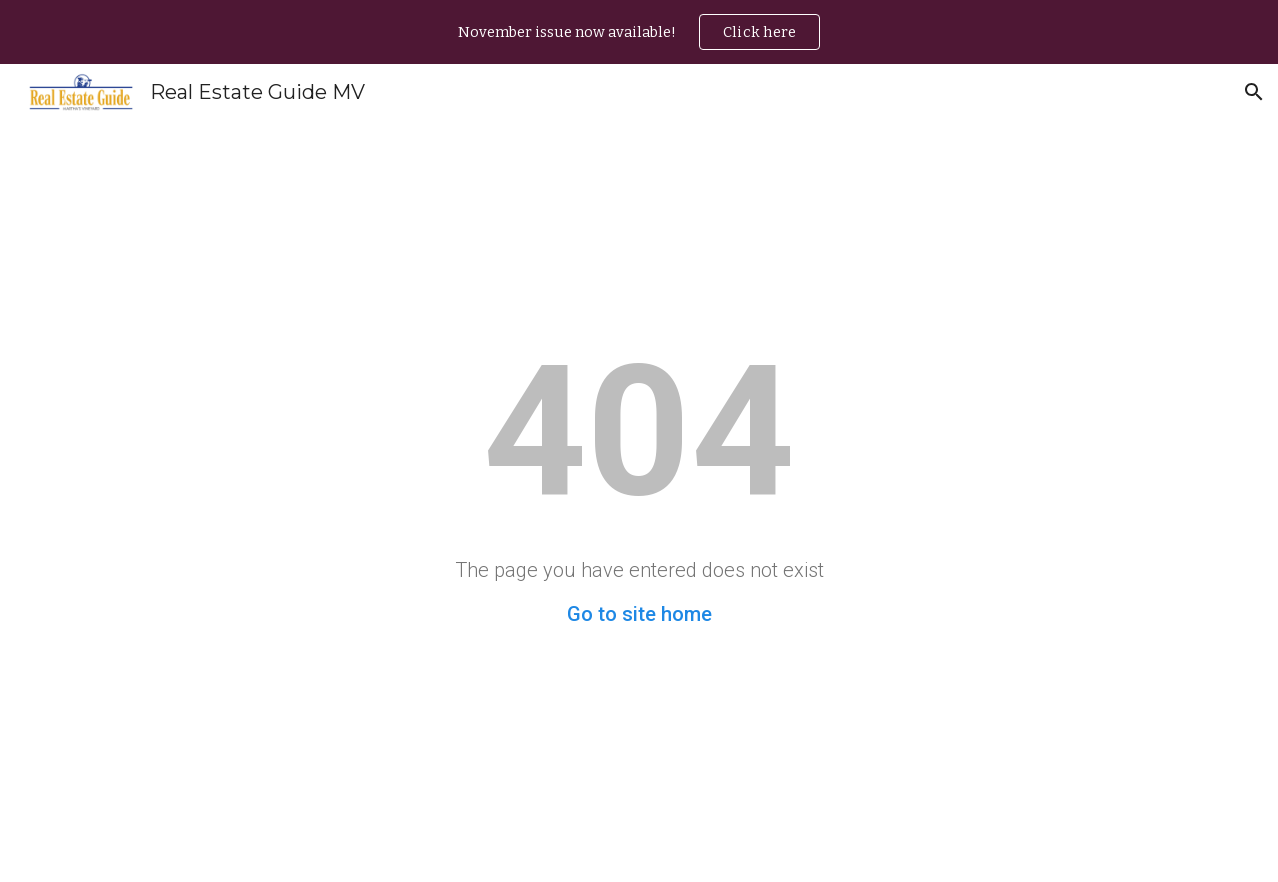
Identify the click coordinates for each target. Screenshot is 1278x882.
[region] (639, 32)
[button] (1254, 92)
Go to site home (639, 614)
